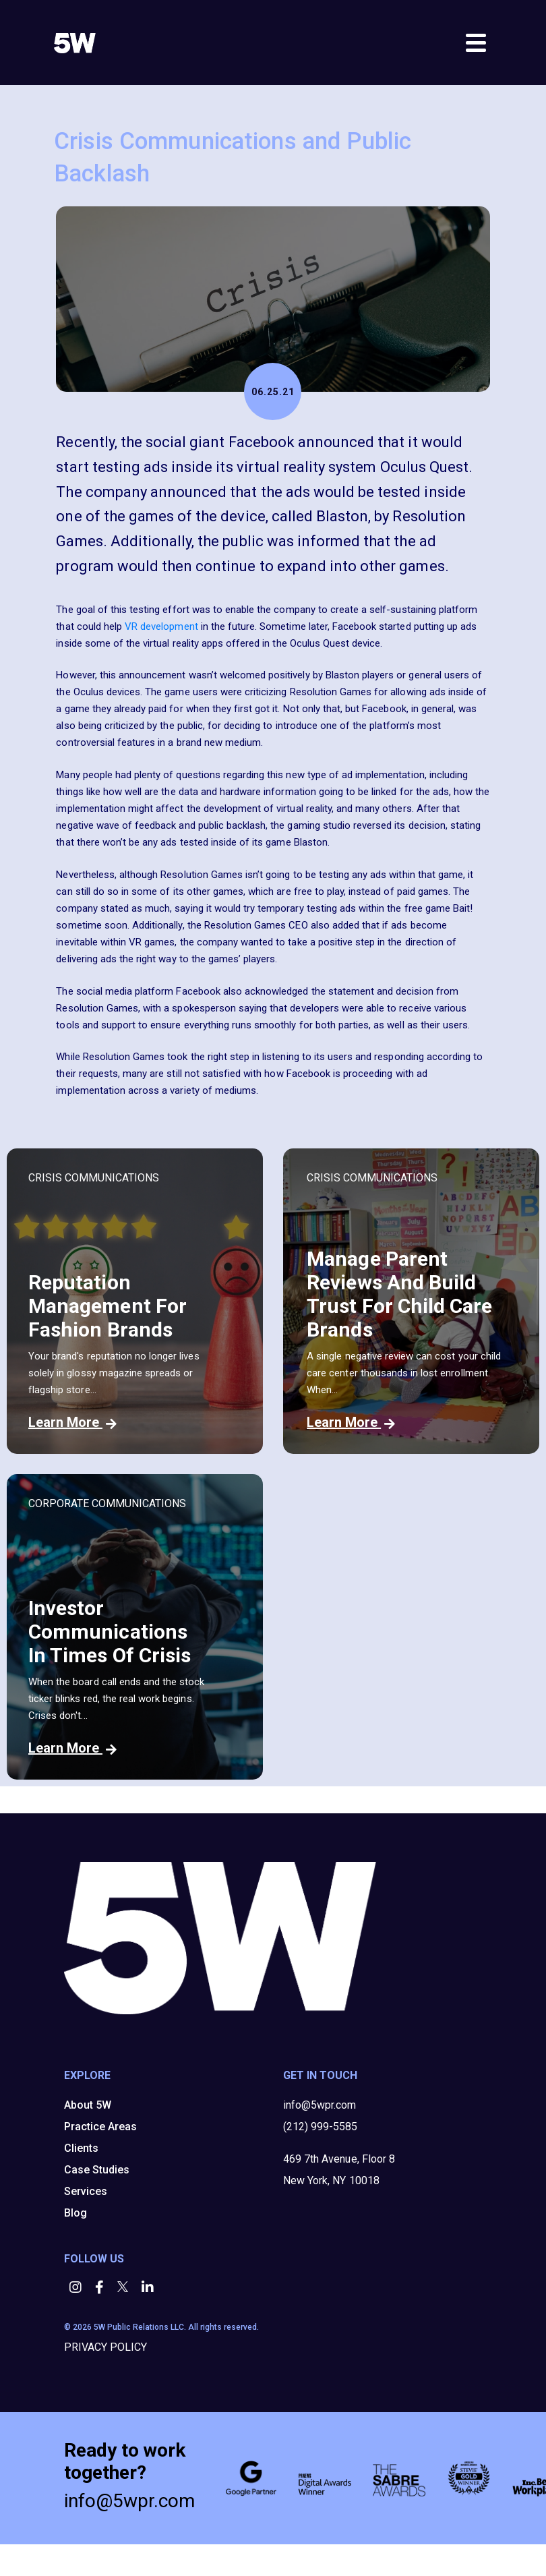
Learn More (72, 1422)
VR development (161, 626)
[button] (77, 2288)
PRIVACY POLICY (105, 2347)
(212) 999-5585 (320, 2126)
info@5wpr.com (319, 2105)
